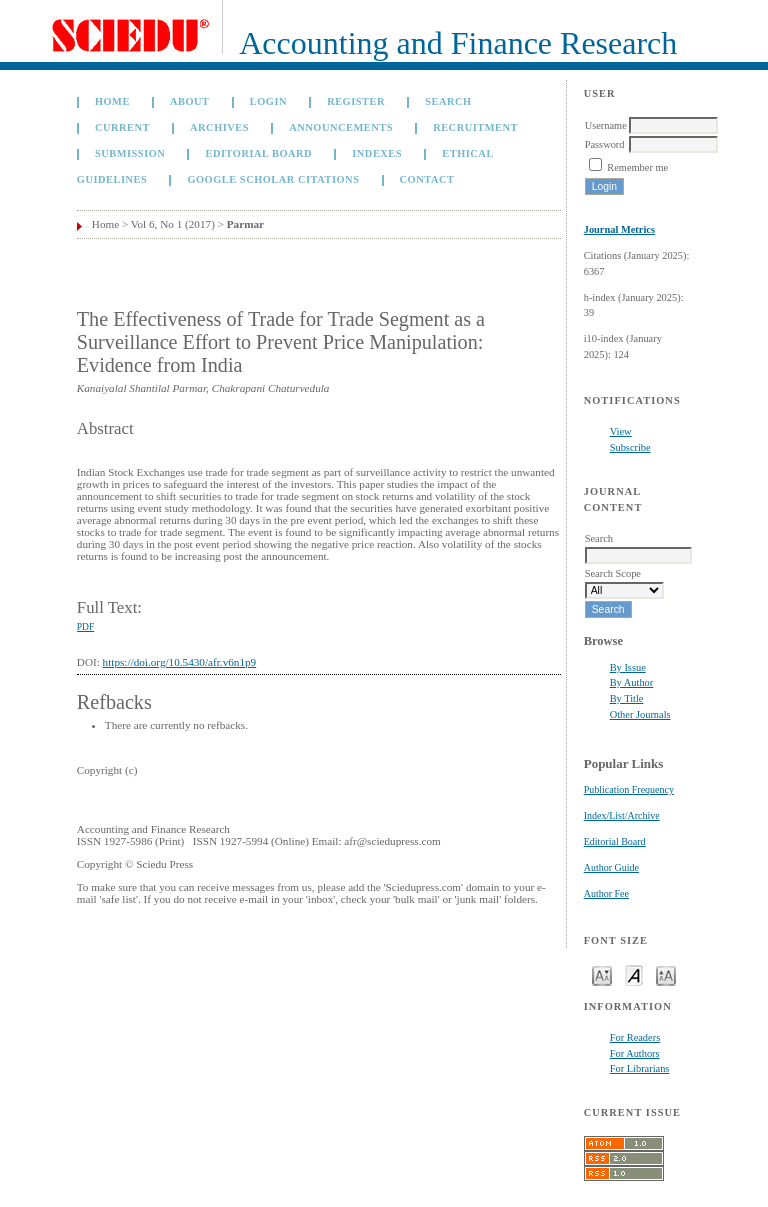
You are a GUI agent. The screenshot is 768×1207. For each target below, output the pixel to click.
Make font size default (634, 974)
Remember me (637, 167)
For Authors (635, 1053)
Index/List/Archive (622, 815)
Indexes (377, 153)
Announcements (341, 127)
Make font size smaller (602, 974)
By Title (627, 698)
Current (122, 127)
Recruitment (475, 127)
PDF (85, 627)
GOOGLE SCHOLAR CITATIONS (273, 179)
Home (112, 101)
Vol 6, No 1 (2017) (173, 224)
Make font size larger (666, 974)
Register (356, 101)
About (190, 101)
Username (606, 125)
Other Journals (640, 714)
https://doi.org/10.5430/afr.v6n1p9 (180, 662)
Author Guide (611, 867)
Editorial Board (615, 841)
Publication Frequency (629, 789)
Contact (427, 179)
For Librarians (640, 1068)
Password (605, 144)
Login (268, 101)
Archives (219, 127)
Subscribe (630, 447)
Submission (130, 153)
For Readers (635, 1037)
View (621, 431)
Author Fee (606, 893)
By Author (632, 682)
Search (448, 101)
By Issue (628, 667)
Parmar (245, 224)
